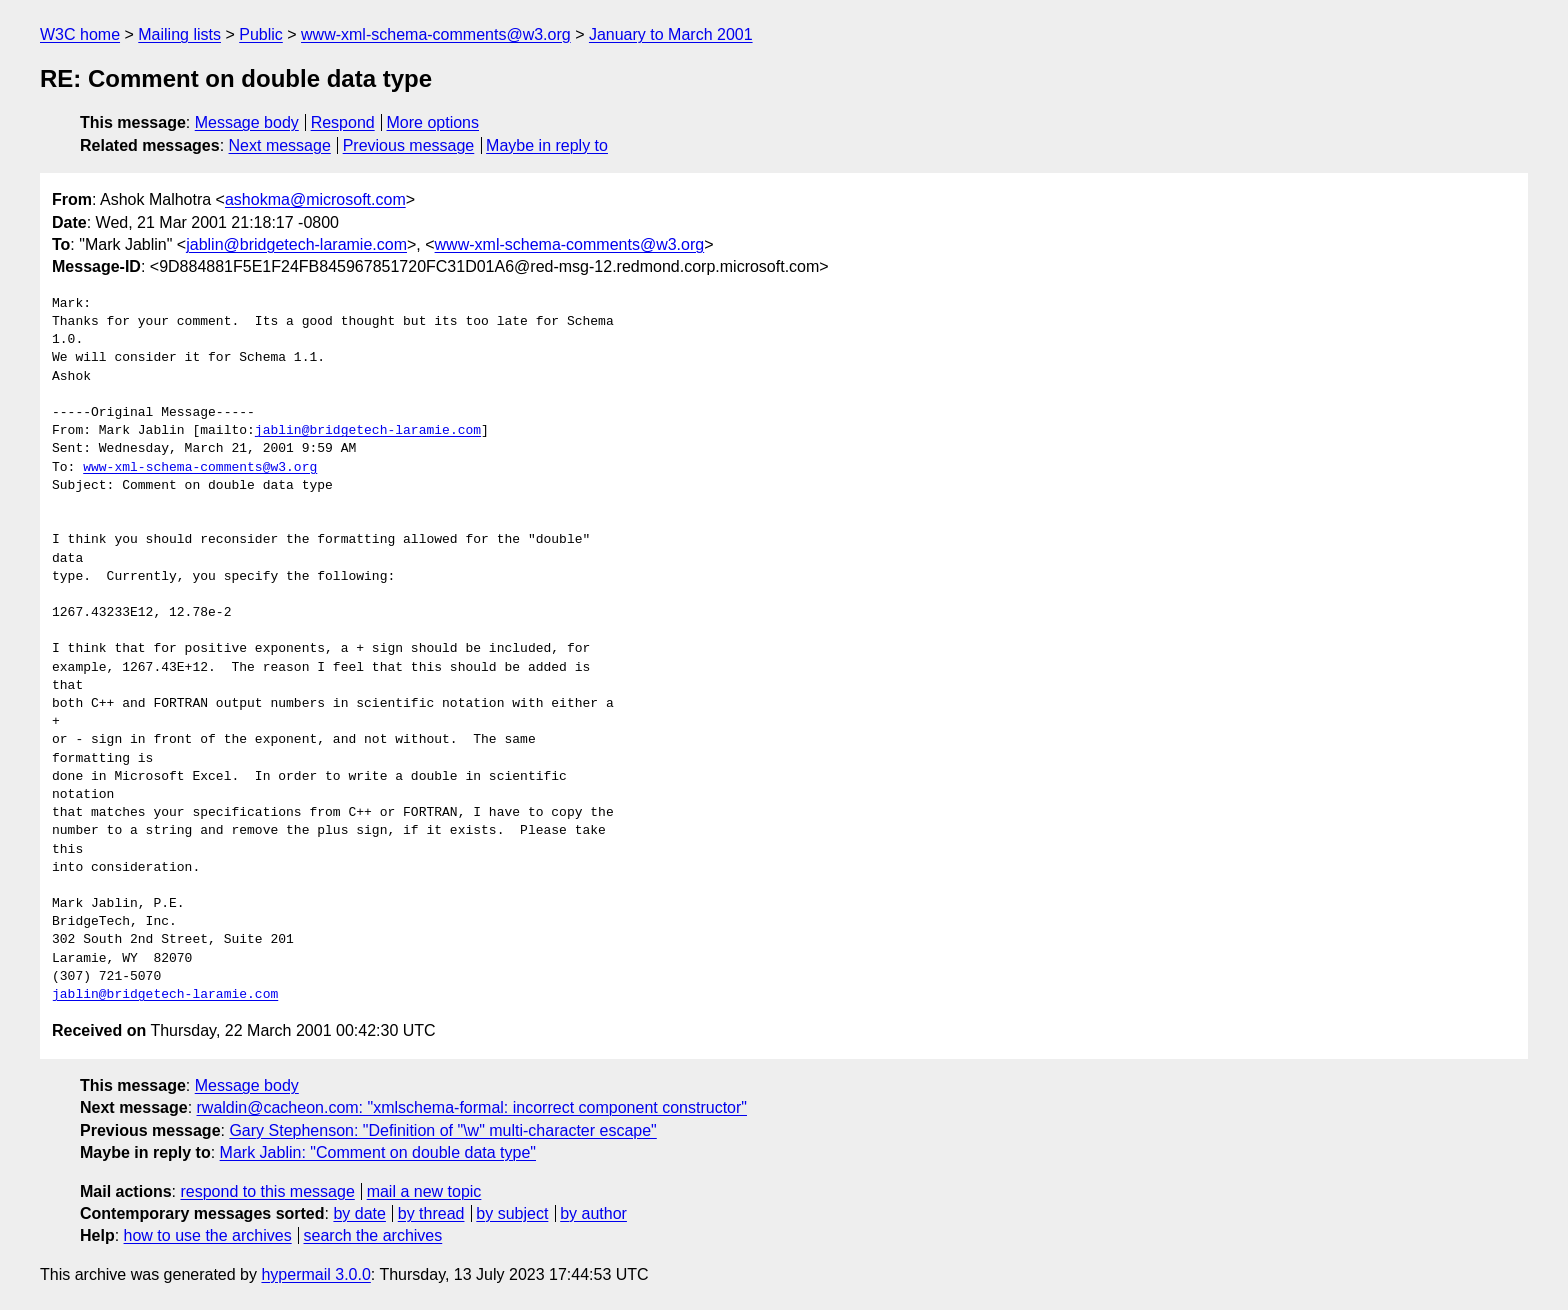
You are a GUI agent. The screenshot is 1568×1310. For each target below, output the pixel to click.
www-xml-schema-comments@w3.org (436, 34)
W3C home (80, 34)
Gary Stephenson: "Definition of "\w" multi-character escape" (442, 1130)
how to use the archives (208, 1235)
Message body (247, 122)
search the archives (373, 1235)
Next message (280, 145)
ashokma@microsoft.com (315, 199)
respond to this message (267, 1191)
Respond (343, 122)
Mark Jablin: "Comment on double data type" (378, 1152)
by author (593, 1213)
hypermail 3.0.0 (315, 1274)
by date (359, 1213)
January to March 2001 (671, 34)
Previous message (409, 145)
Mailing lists (179, 34)
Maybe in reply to (547, 145)
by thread (431, 1213)
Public (261, 34)
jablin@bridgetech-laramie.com (296, 244)
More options (433, 122)
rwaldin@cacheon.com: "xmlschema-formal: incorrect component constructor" (472, 1107)
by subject (512, 1213)
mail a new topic (424, 1191)
